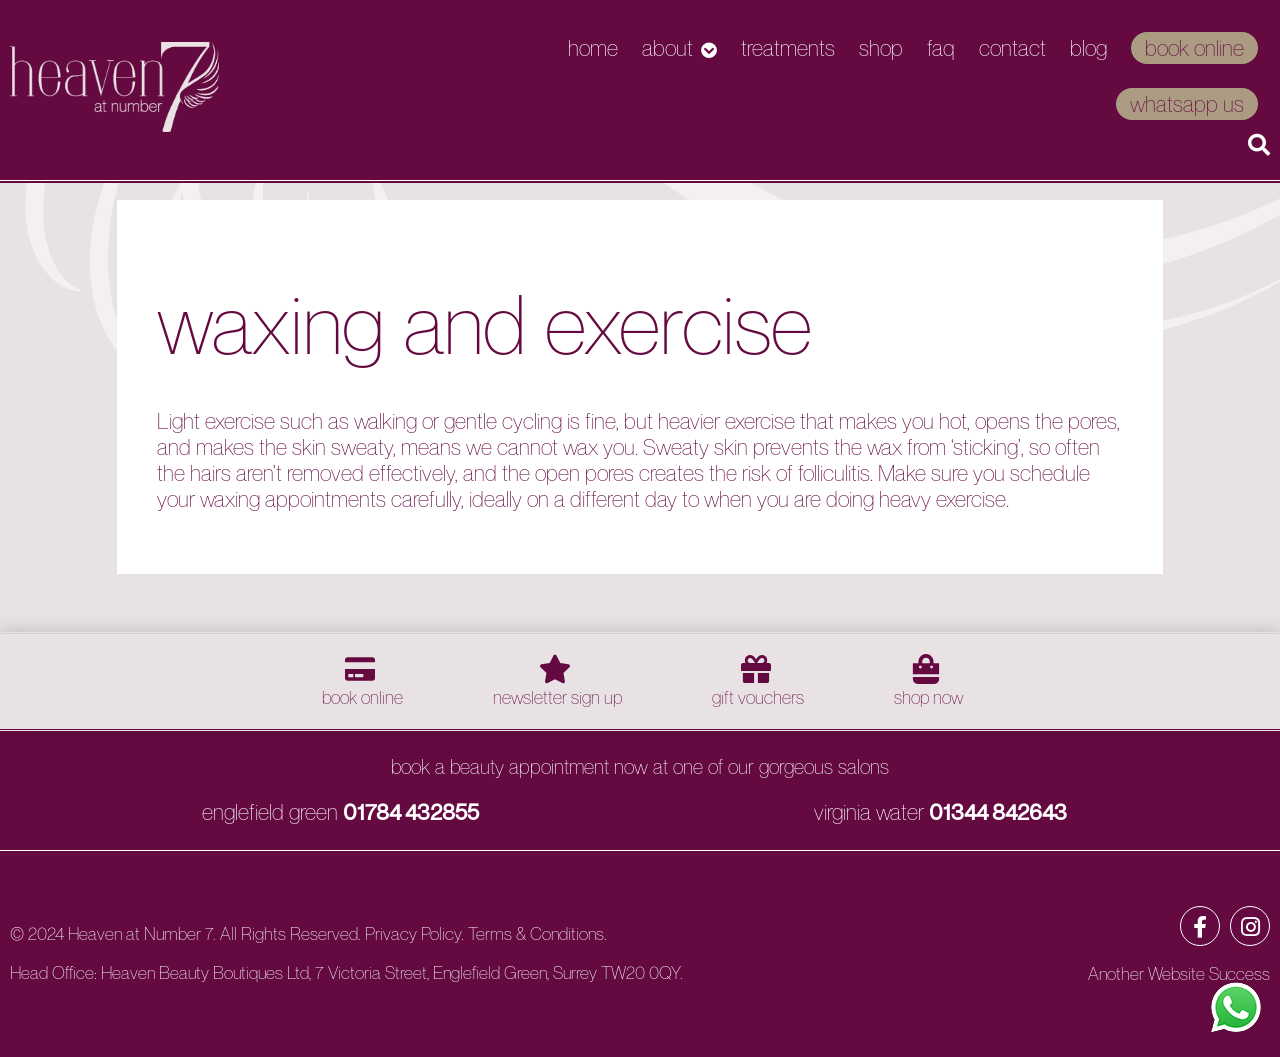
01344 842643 (998, 812)
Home (593, 48)
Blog (1088, 48)
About (667, 48)
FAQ (941, 48)
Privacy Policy (413, 933)
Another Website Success (1179, 973)
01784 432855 (411, 812)
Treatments (788, 48)
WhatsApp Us (1187, 104)
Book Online (1194, 48)
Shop (881, 48)
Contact (1012, 48)
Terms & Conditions (536, 933)
